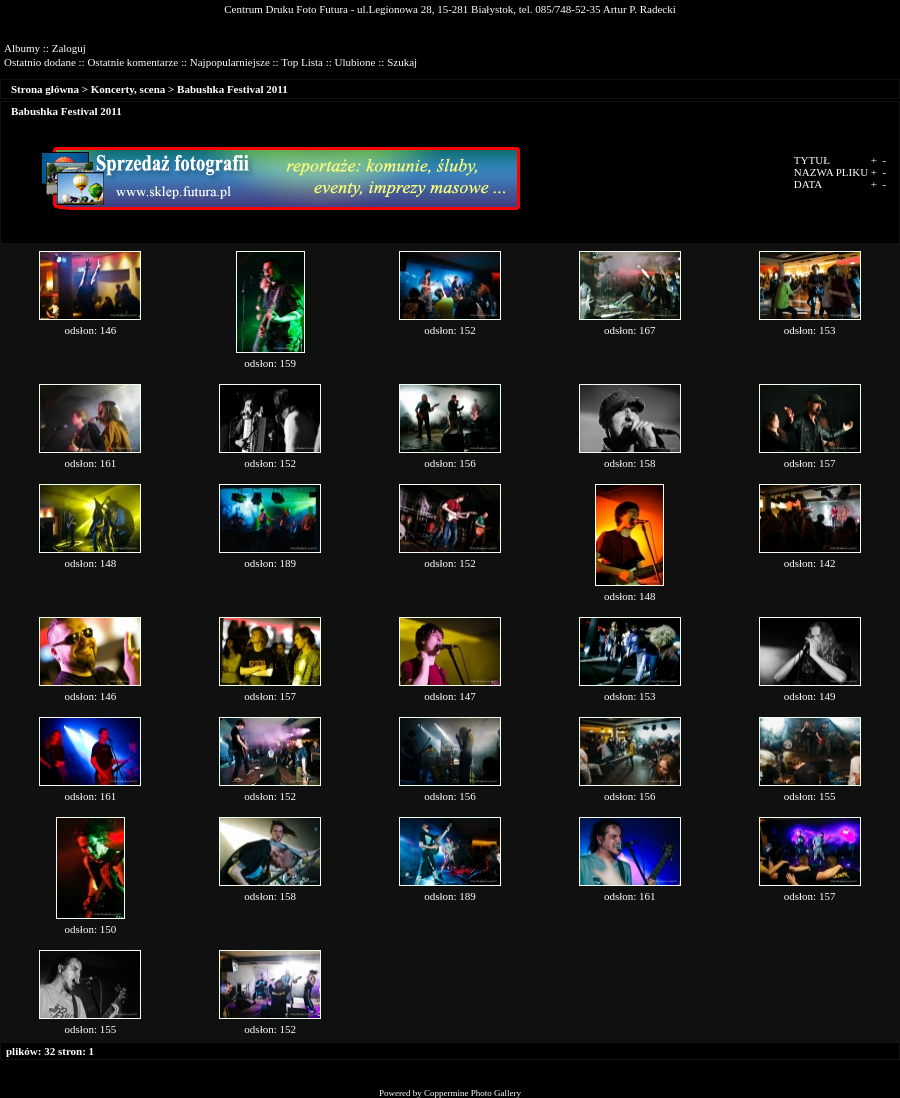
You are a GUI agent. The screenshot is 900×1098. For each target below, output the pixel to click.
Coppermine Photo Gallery (472, 1093)
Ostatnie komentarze (132, 62)
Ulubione (355, 62)
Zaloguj (69, 48)
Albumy (22, 48)
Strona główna (45, 89)
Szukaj (402, 62)
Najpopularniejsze (230, 62)
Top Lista (302, 62)
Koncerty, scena (128, 89)
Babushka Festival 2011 (232, 89)
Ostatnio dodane (40, 62)
